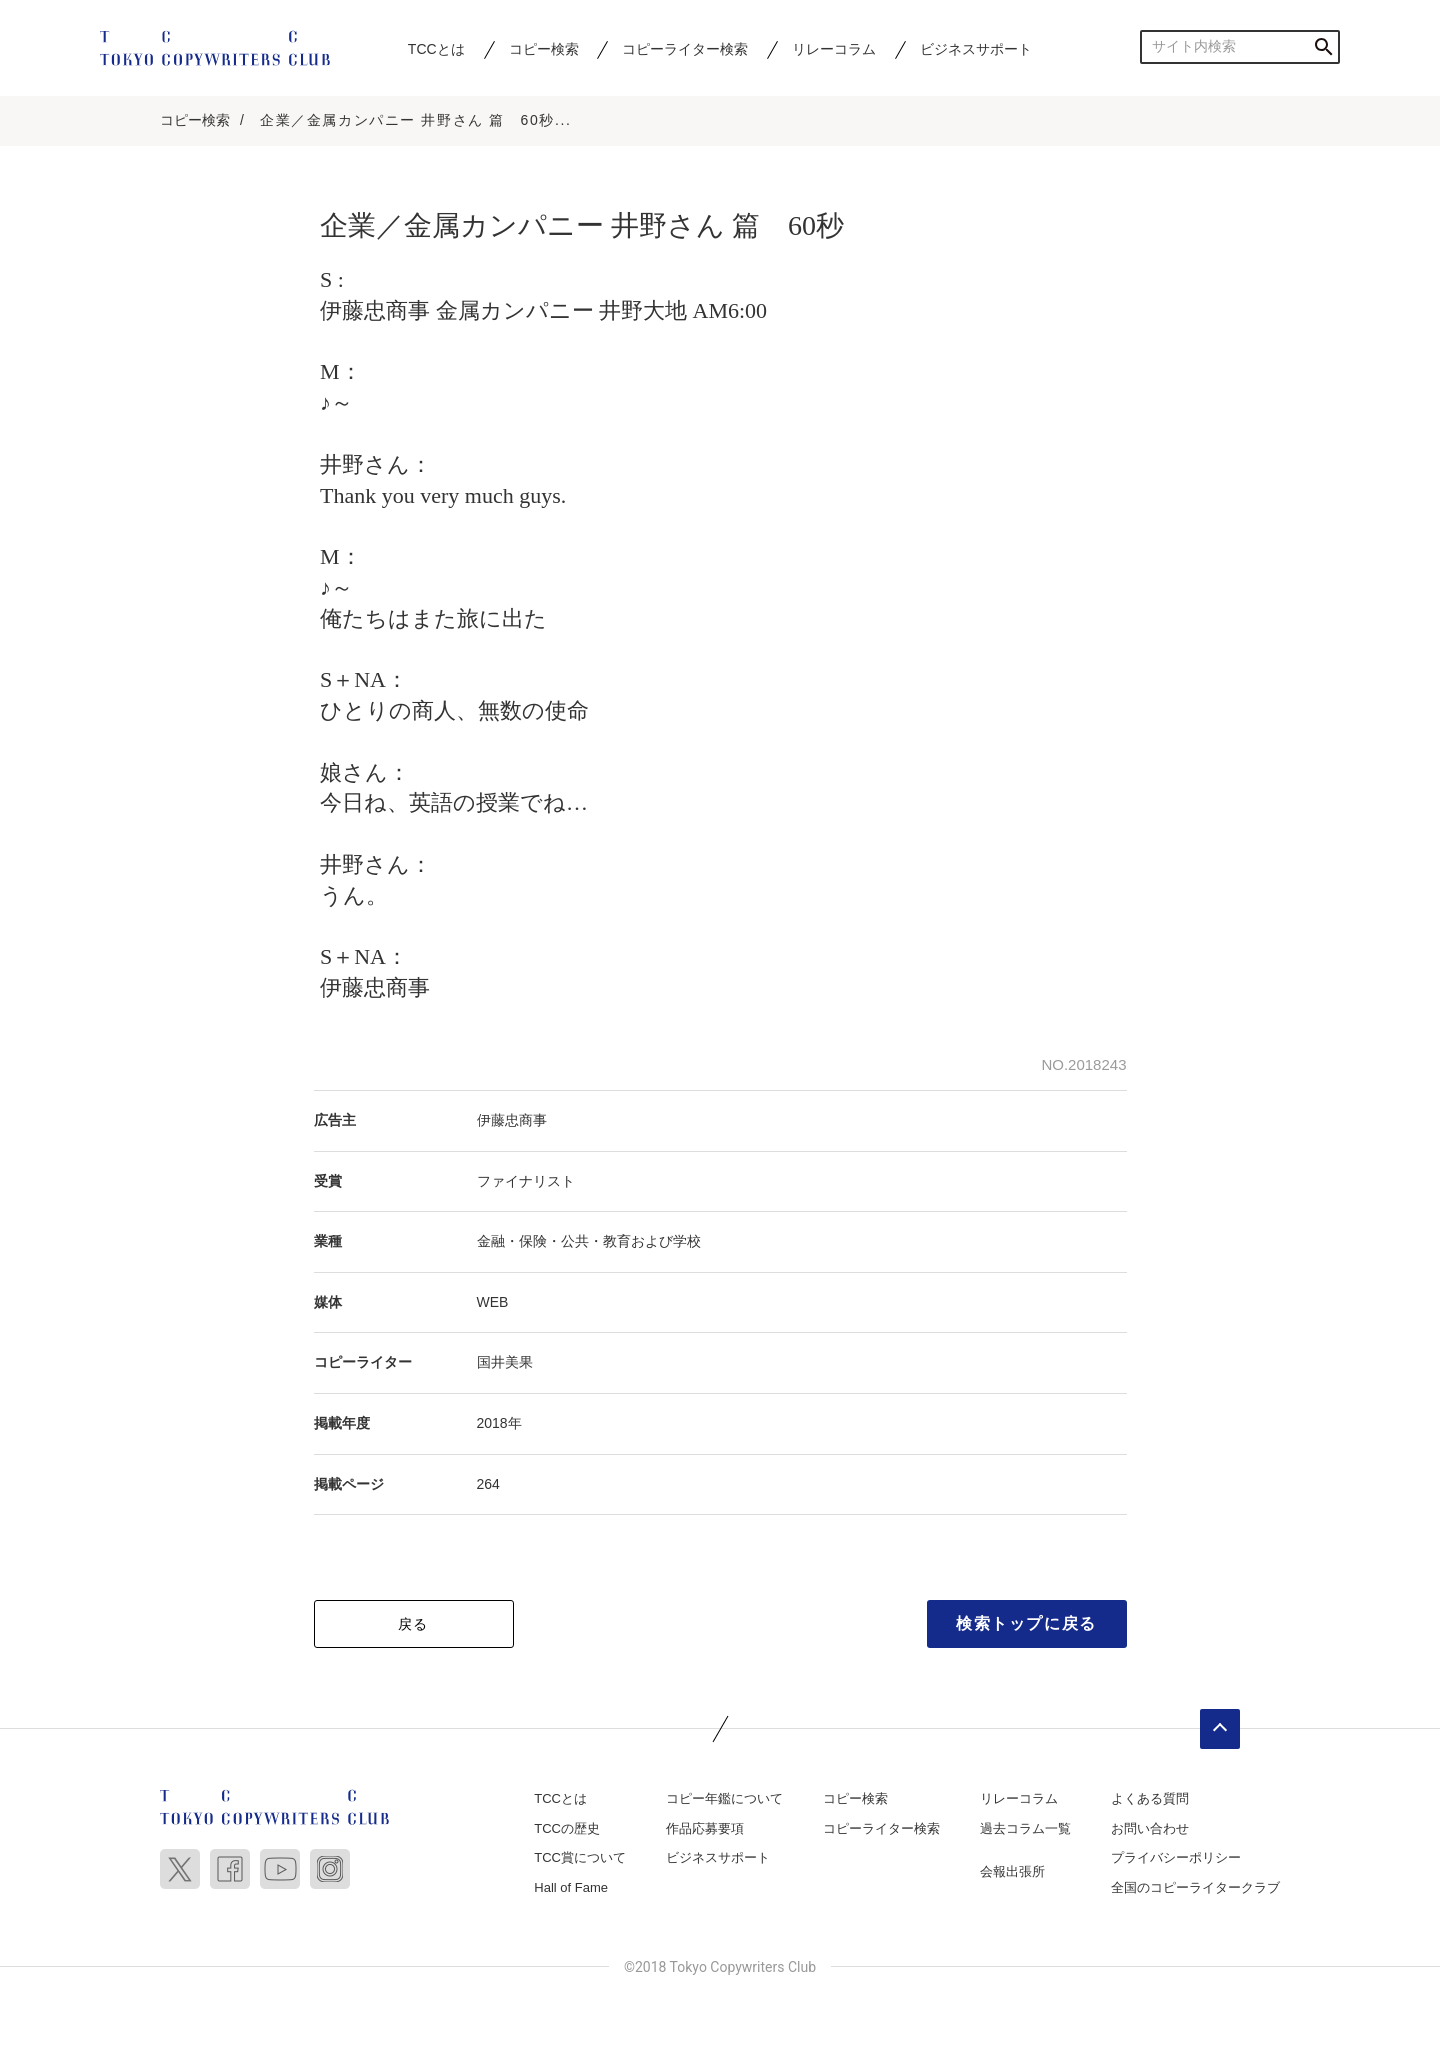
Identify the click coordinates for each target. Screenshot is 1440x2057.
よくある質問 (1150, 1798)
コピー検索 (544, 49)
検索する (1323, 46)
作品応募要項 (705, 1828)
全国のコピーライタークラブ (1195, 1887)
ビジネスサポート (976, 49)
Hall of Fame (571, 1887)
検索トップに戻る (1026, 1623)
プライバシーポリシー (1176, 1857)
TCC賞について (580, 1857)
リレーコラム (834, 49)
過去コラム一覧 (1025, 1828)
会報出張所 (1012, 1871)
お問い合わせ (1150, 1828)
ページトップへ (1220, 1729)
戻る (413, 1624)
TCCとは (436, 49)
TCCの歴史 (567, 1828)
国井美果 (505, 1362)
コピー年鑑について (724, 1798)
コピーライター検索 (685, 49)
